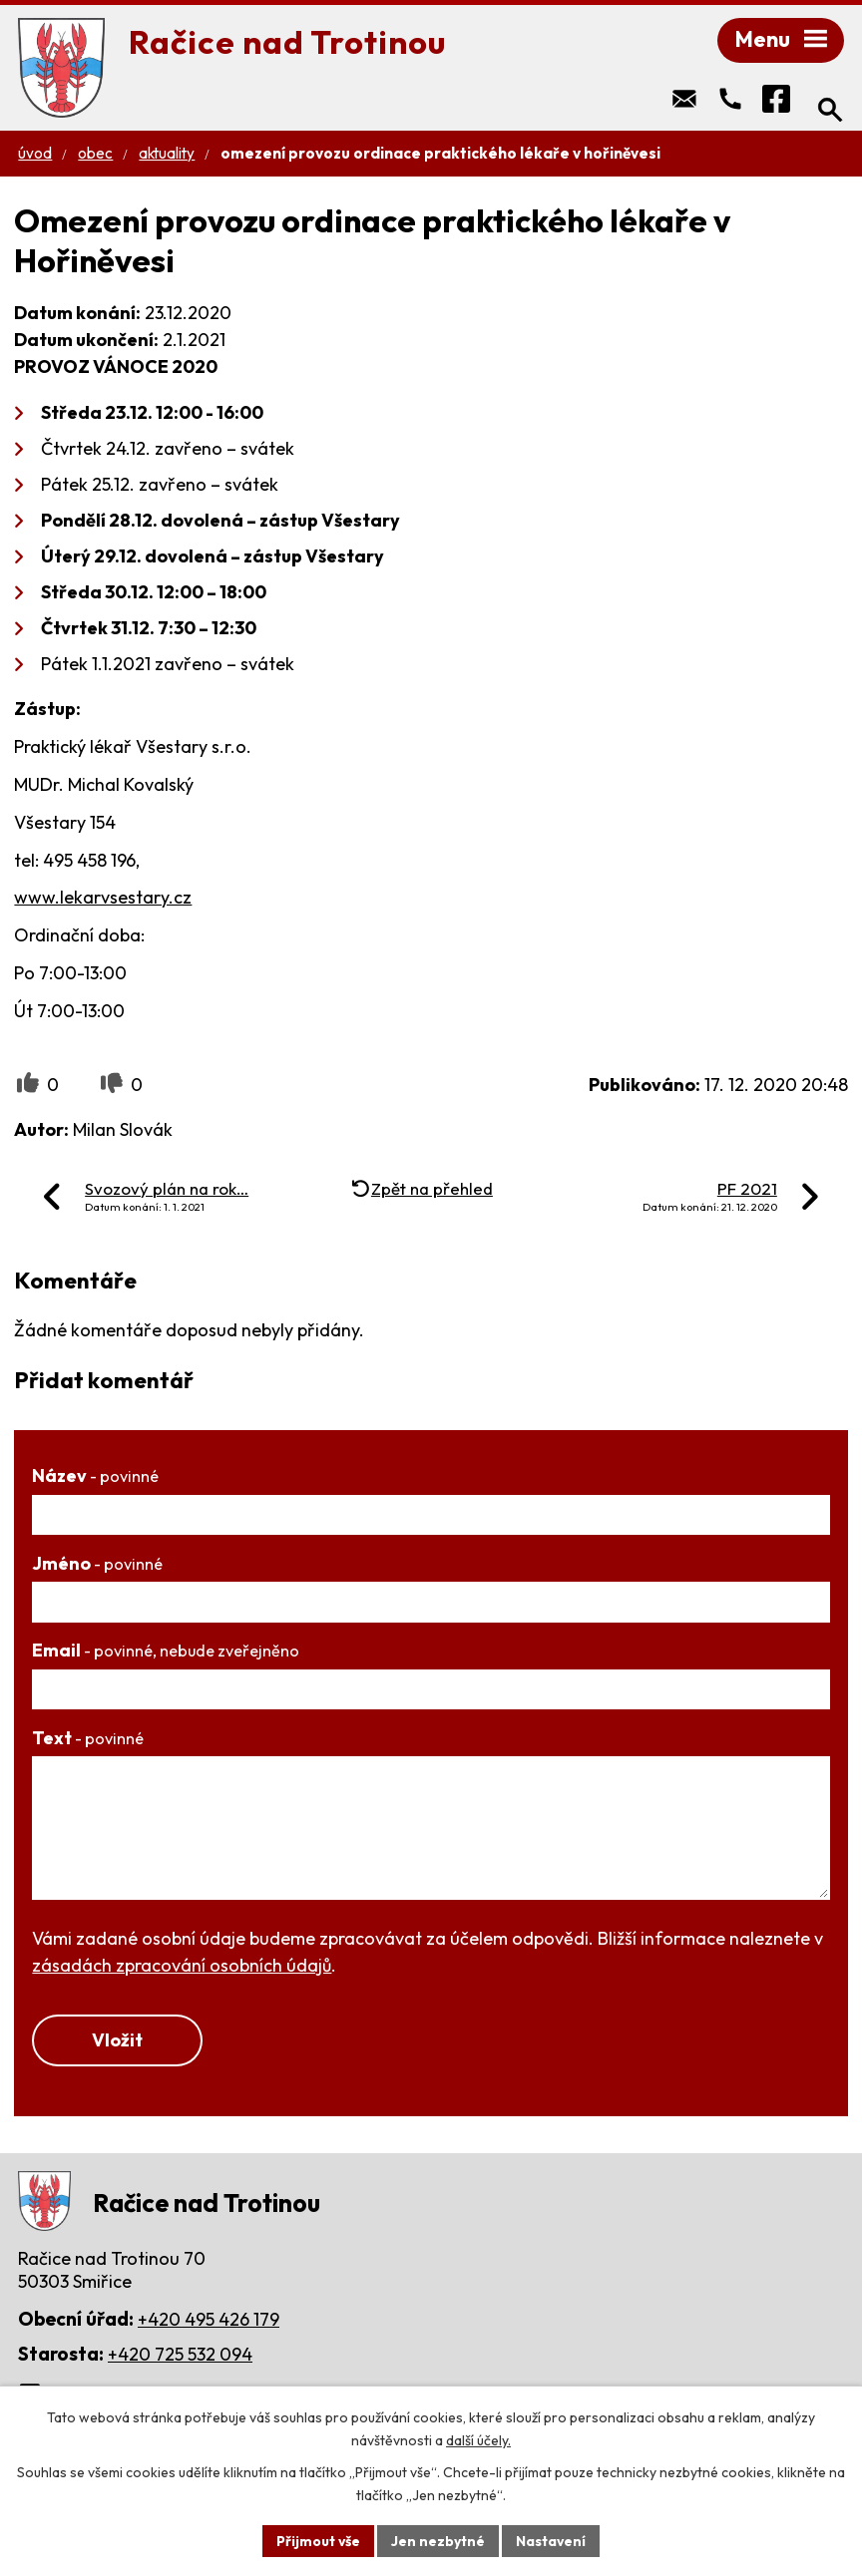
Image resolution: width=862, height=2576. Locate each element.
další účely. (478, 2440)
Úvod (35, 155)
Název (95, 1477)
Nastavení (551, 2540)
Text (88, 1739)
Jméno (97, 1565)
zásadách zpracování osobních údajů (181, 1967)
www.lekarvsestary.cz (103, 899)
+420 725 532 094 (180, 2356)
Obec (95, 155)
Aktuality (167, 155)
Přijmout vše (317, 2540)
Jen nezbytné (438, 2540)
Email (165, 1652)
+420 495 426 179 (208, 2321)
